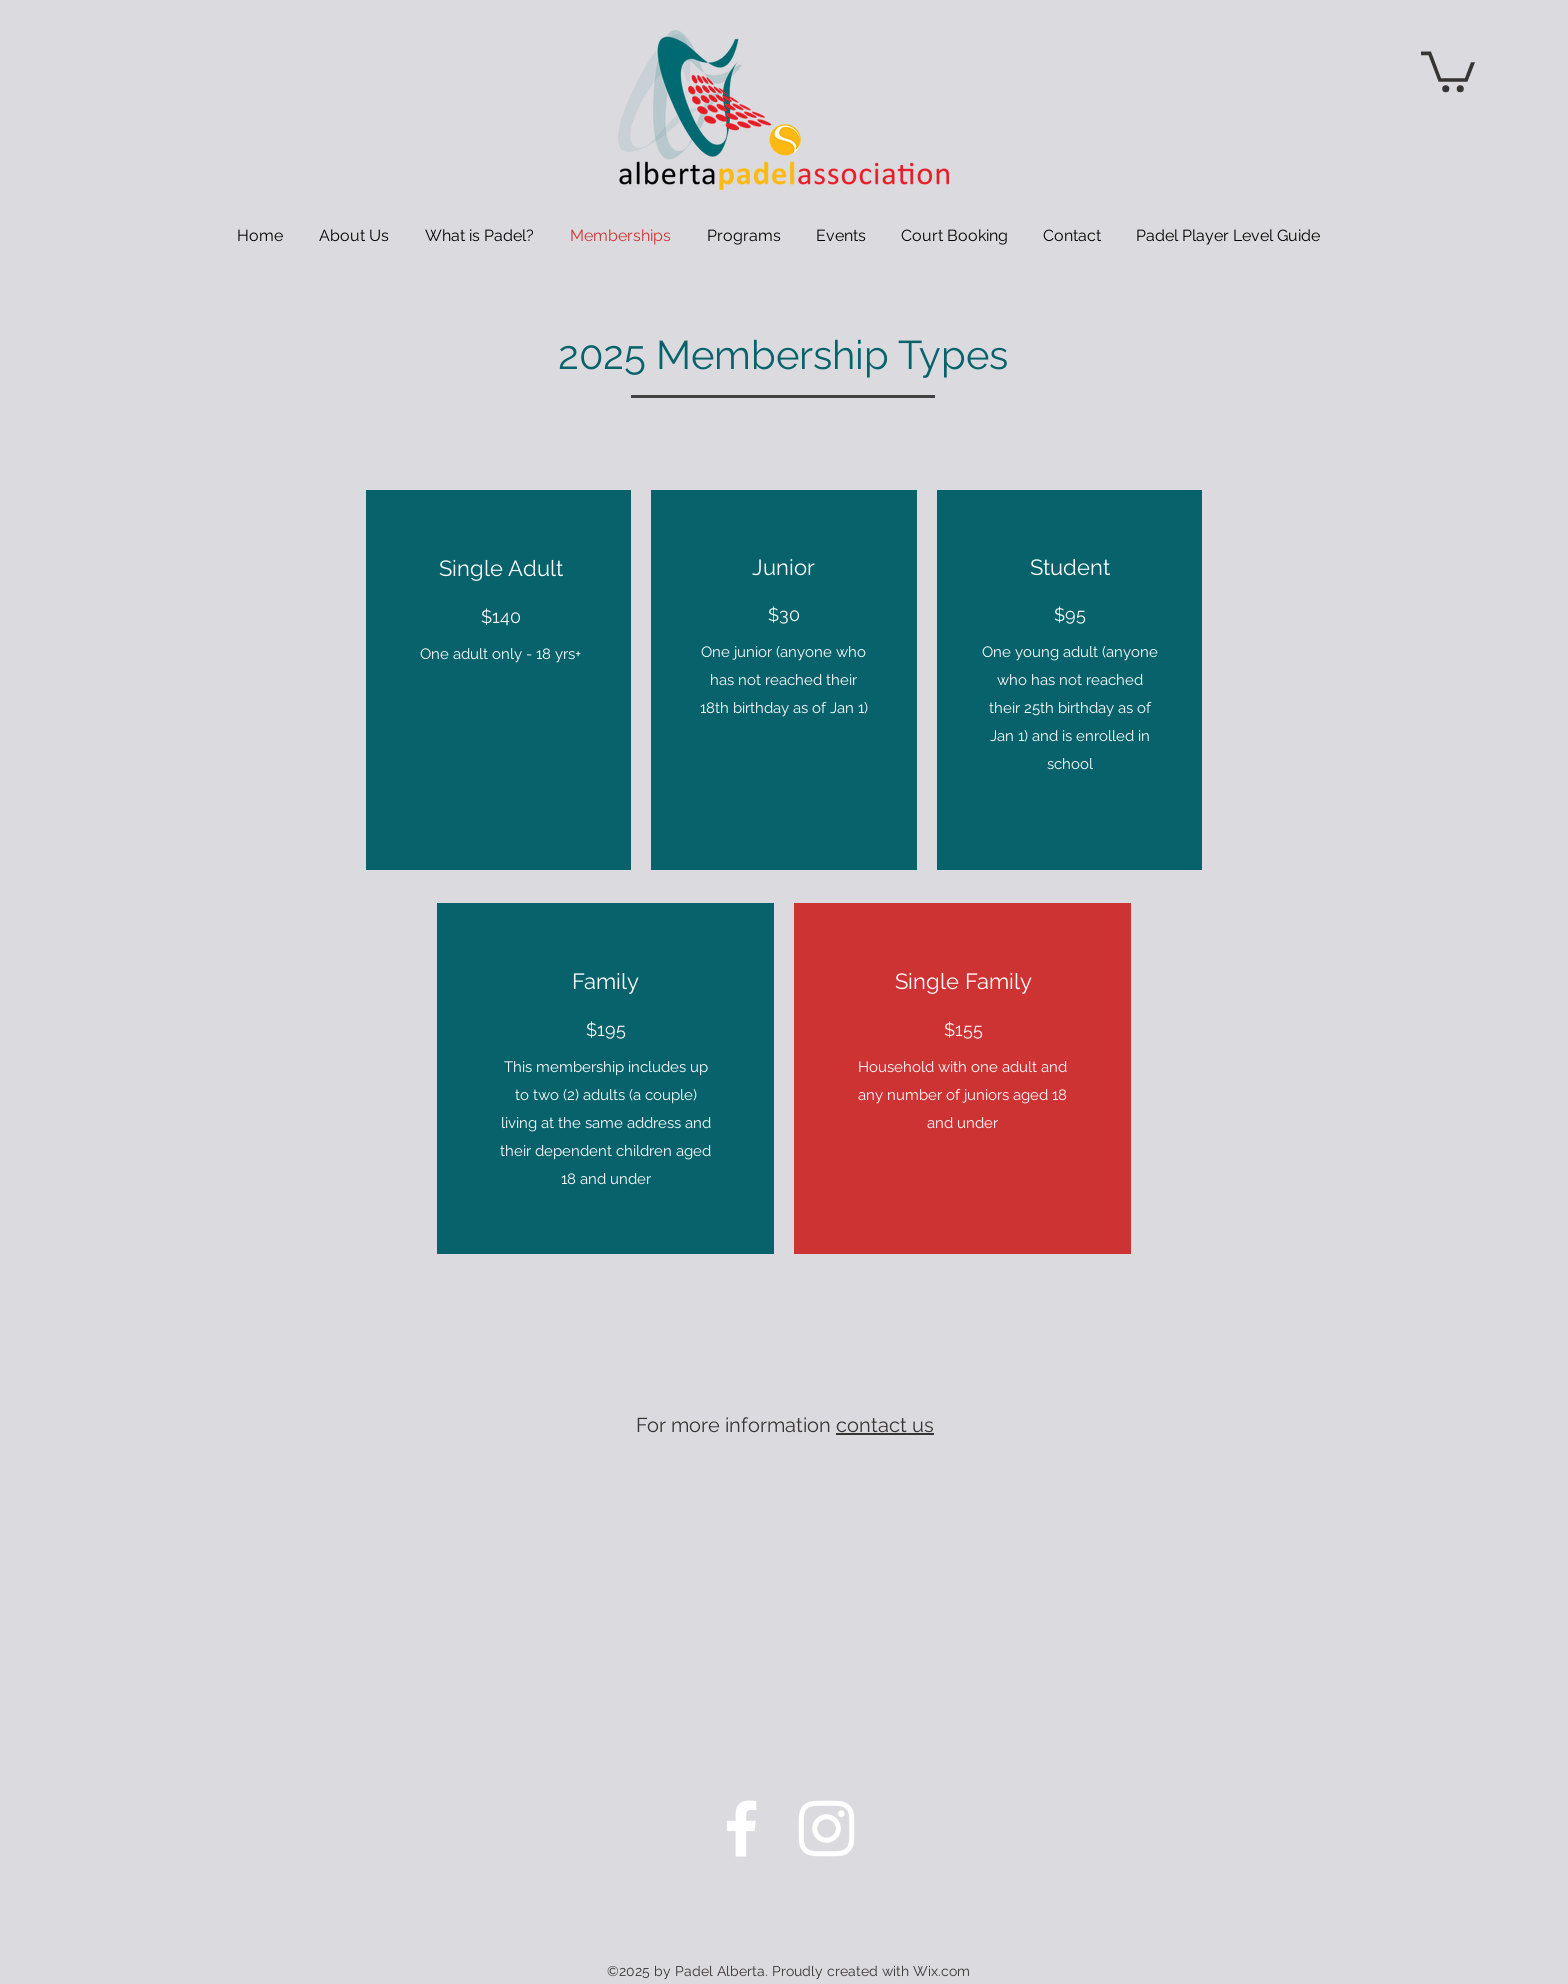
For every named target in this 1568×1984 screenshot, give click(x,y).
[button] (1448, 69)
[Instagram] (826, 1828)
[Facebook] (741, 1828)
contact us (885, 1425)
